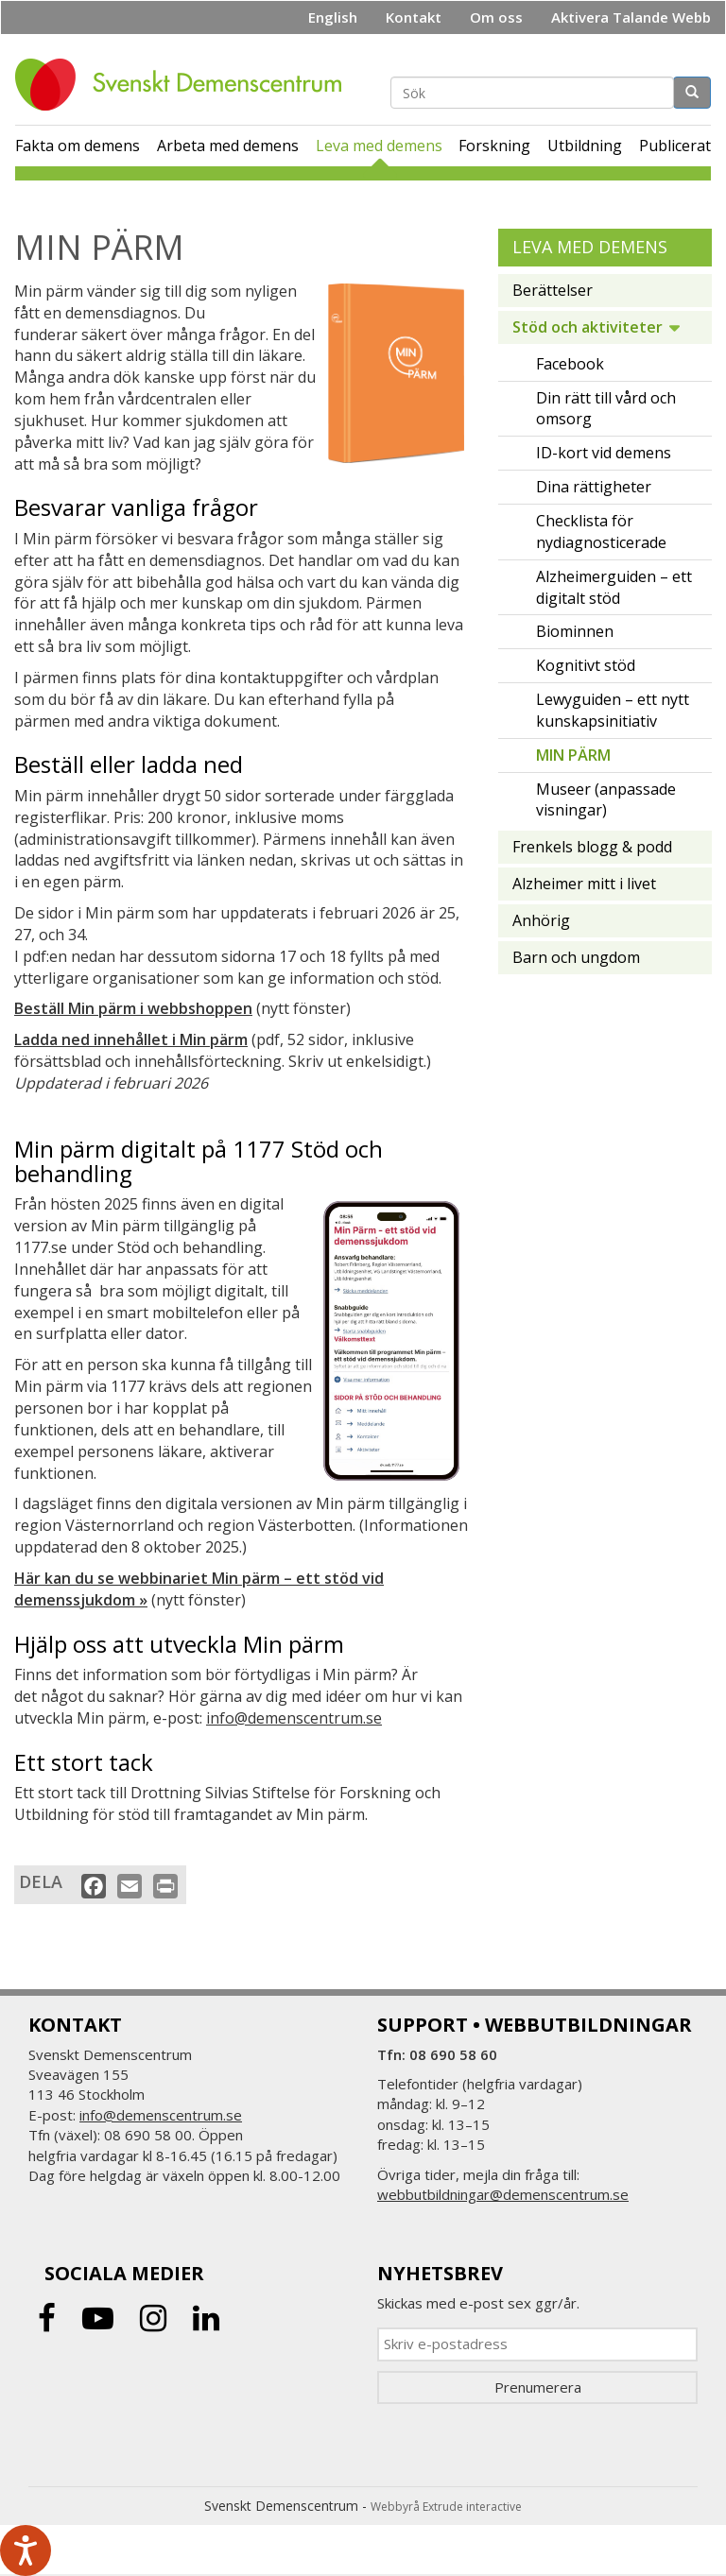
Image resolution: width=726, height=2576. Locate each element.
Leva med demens (379, 145)
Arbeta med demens (228, 145)
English (332, 17)
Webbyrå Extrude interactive (446, 2507)
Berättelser (552, 290)
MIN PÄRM (573, 755)
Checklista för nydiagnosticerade (601, 531)
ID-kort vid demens (603, 452)
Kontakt (413, 17)
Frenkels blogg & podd (592, 846)
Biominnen (575, 631)
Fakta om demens (77, 145)
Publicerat (675, 145)
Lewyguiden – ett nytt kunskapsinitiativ (612, 710)
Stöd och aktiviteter (587, 327)
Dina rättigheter (593, 486)
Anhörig (541, 920)
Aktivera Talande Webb (631, 17)
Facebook (570, 363)
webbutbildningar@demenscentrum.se (503, 2194)
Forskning (494, 145)
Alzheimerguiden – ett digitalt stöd (614, 587)
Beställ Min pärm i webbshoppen (133, 1008)
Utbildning (584, 145)
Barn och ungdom (576, 957)
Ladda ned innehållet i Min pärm (131, 1039)
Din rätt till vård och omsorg (606, 408)
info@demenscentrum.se (294, 1718)
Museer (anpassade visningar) (606, 800)
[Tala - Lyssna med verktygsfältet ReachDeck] (25, 2550)
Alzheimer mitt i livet (584, 883)
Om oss (496, 17)
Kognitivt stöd (585, 665)
